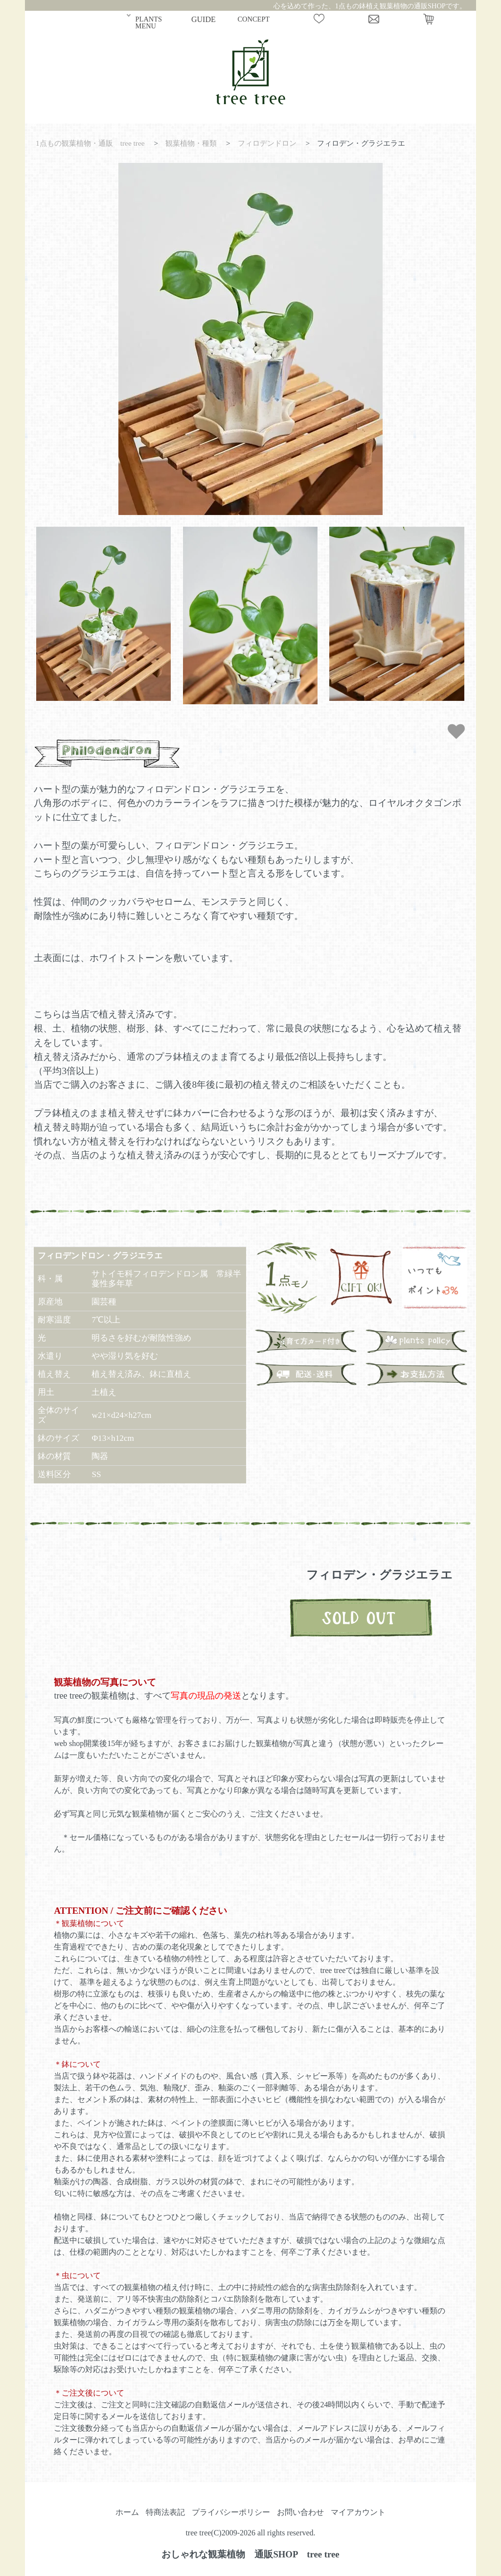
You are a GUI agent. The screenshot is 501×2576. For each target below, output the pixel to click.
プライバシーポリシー (231, 2512)
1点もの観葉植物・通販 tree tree (90, 143)
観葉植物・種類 (191, 143)
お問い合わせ (300, 2512)
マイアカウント (358, 2512)
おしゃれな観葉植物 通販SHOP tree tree (250, 2554)
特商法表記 (165, 2512)
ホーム (127, 2512)
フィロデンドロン (267, 143)
